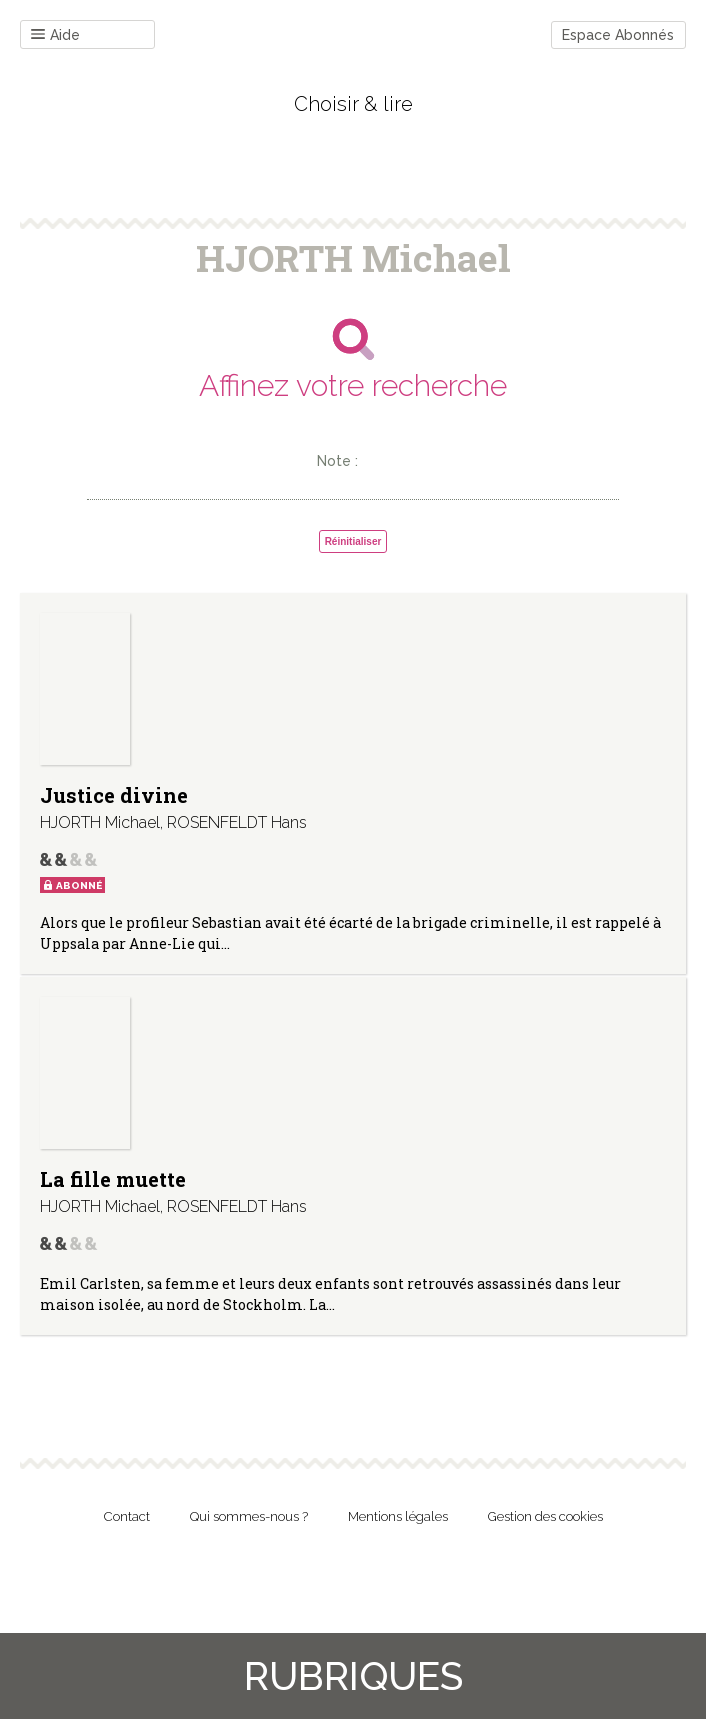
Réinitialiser (353, 541)
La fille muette (113, 1179)
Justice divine (114, 795)
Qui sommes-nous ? (249, 1516)
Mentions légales (398, 1516)
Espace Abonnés (618, 35)
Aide (55, 35)
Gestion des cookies (545, 1516)
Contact (127, 1516)
